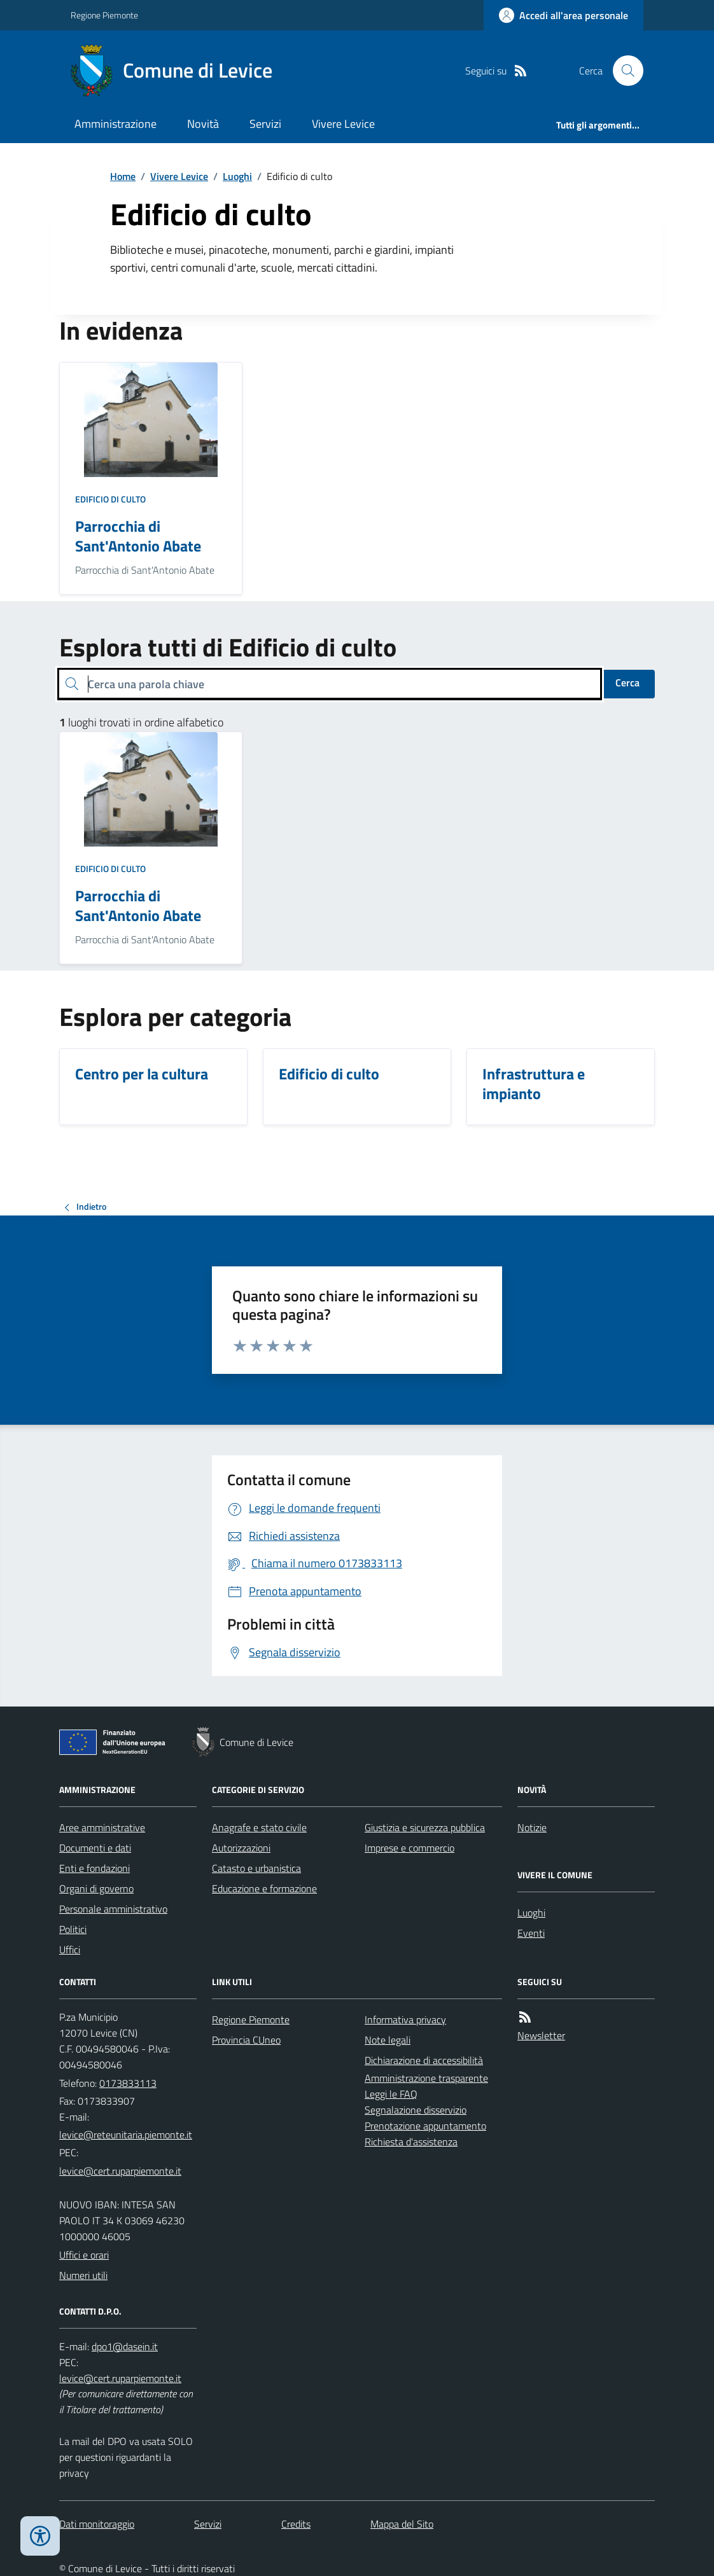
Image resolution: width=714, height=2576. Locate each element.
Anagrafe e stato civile (259, 1827)
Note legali (387, 2039)
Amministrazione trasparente (426, 2078)
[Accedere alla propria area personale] (563, 15)
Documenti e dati (95, 1847)
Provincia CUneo (246, 2039)
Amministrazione (115, 123)
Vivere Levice (343, 123)
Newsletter (541, 2035)
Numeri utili (83, 2275)
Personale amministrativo (113, 1908)
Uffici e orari (84, 2254)
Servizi (265, 123)
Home (123, 176)
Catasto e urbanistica (256, 1868)
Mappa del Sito (401, 2523)
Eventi (531, 1933)
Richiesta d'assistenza (411, 2141)
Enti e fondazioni (94, 1868)
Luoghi (237, 176)
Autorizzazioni (241, 1847)
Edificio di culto (110, 499)
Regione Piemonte (104, 15)
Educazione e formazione (264, 1888)
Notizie (532, 1827)
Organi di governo (96, 1888)
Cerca (627, 682)
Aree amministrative (102, 1827)
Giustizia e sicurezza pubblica (425, 1827)
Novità (203, 123)
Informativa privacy (405, 2019)
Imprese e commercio (409, 1847)
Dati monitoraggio (96, 2523)
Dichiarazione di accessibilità (424, 2060)
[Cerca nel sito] (623, 70)
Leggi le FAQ (391, 2094)
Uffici (69, 1949)
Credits (296, 2523)
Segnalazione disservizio (415, 2109)
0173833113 (128, 2083)
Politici (73, 1929)
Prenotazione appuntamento (425, 2125)
